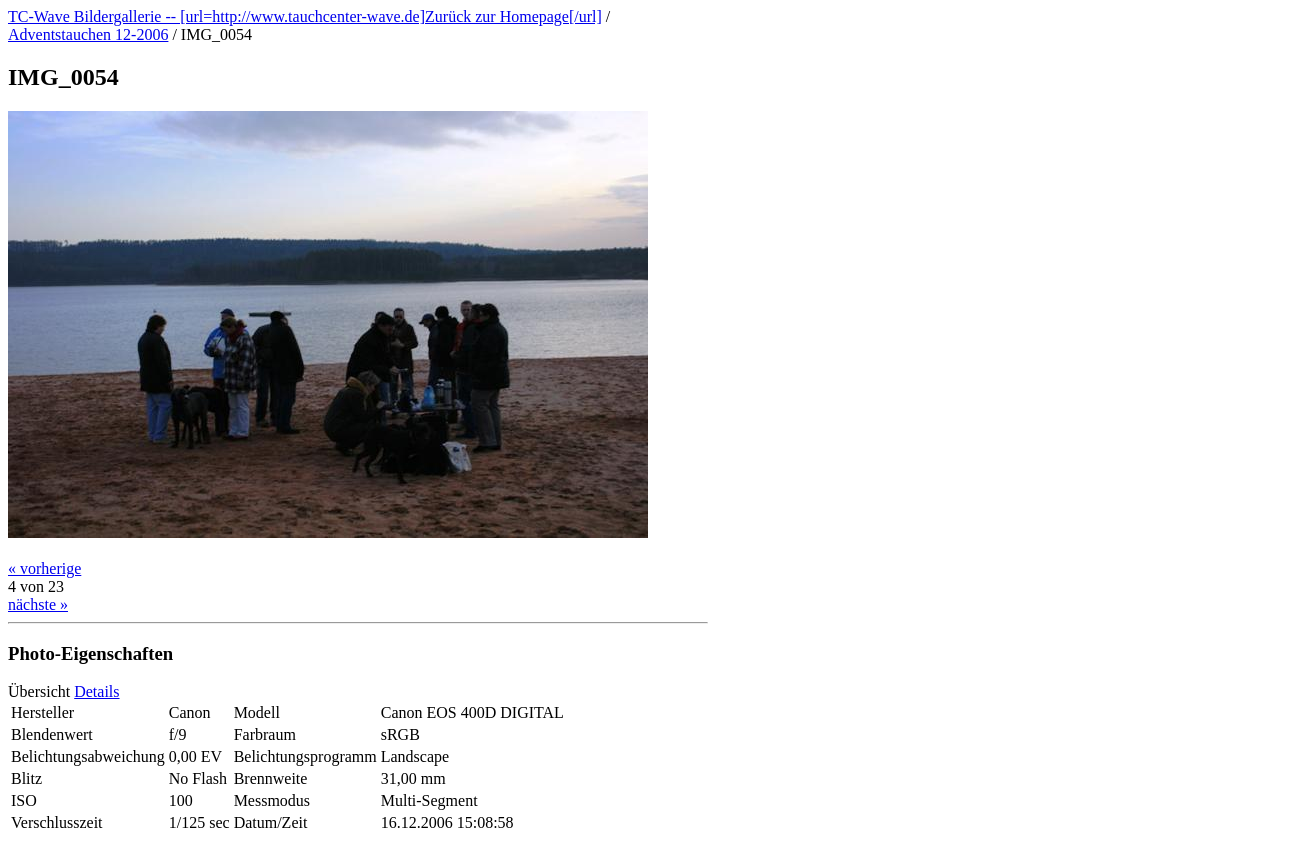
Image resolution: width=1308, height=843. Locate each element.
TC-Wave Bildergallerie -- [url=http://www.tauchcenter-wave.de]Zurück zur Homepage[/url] (305, 16)
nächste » (38, 604)
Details (96, 691)
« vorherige (44, 568)
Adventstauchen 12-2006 (88, 34)
